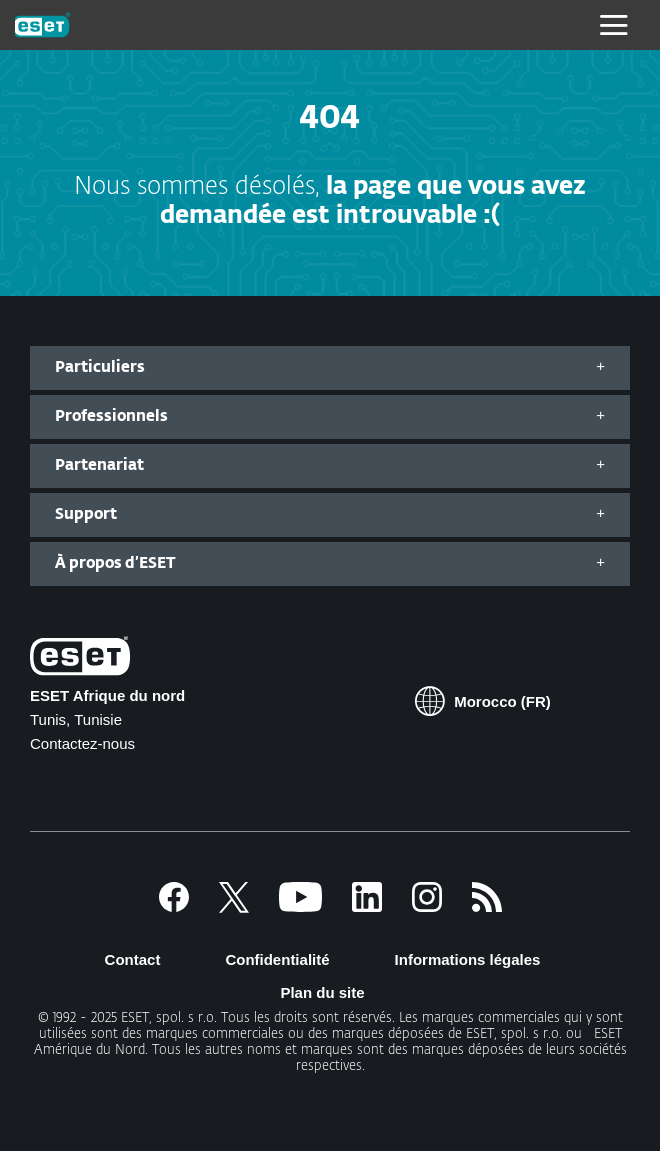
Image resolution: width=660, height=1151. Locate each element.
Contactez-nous (82, 743)
